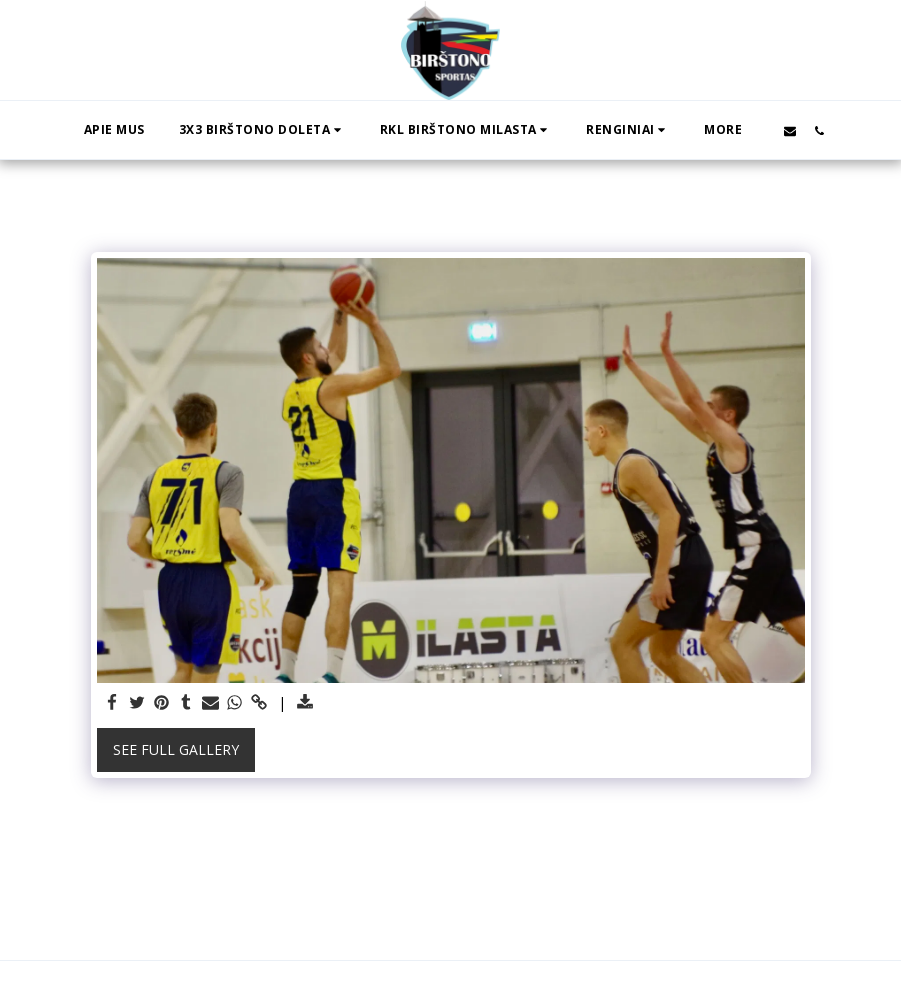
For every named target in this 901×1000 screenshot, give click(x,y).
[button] (262, 130)
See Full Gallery (176, 749)
